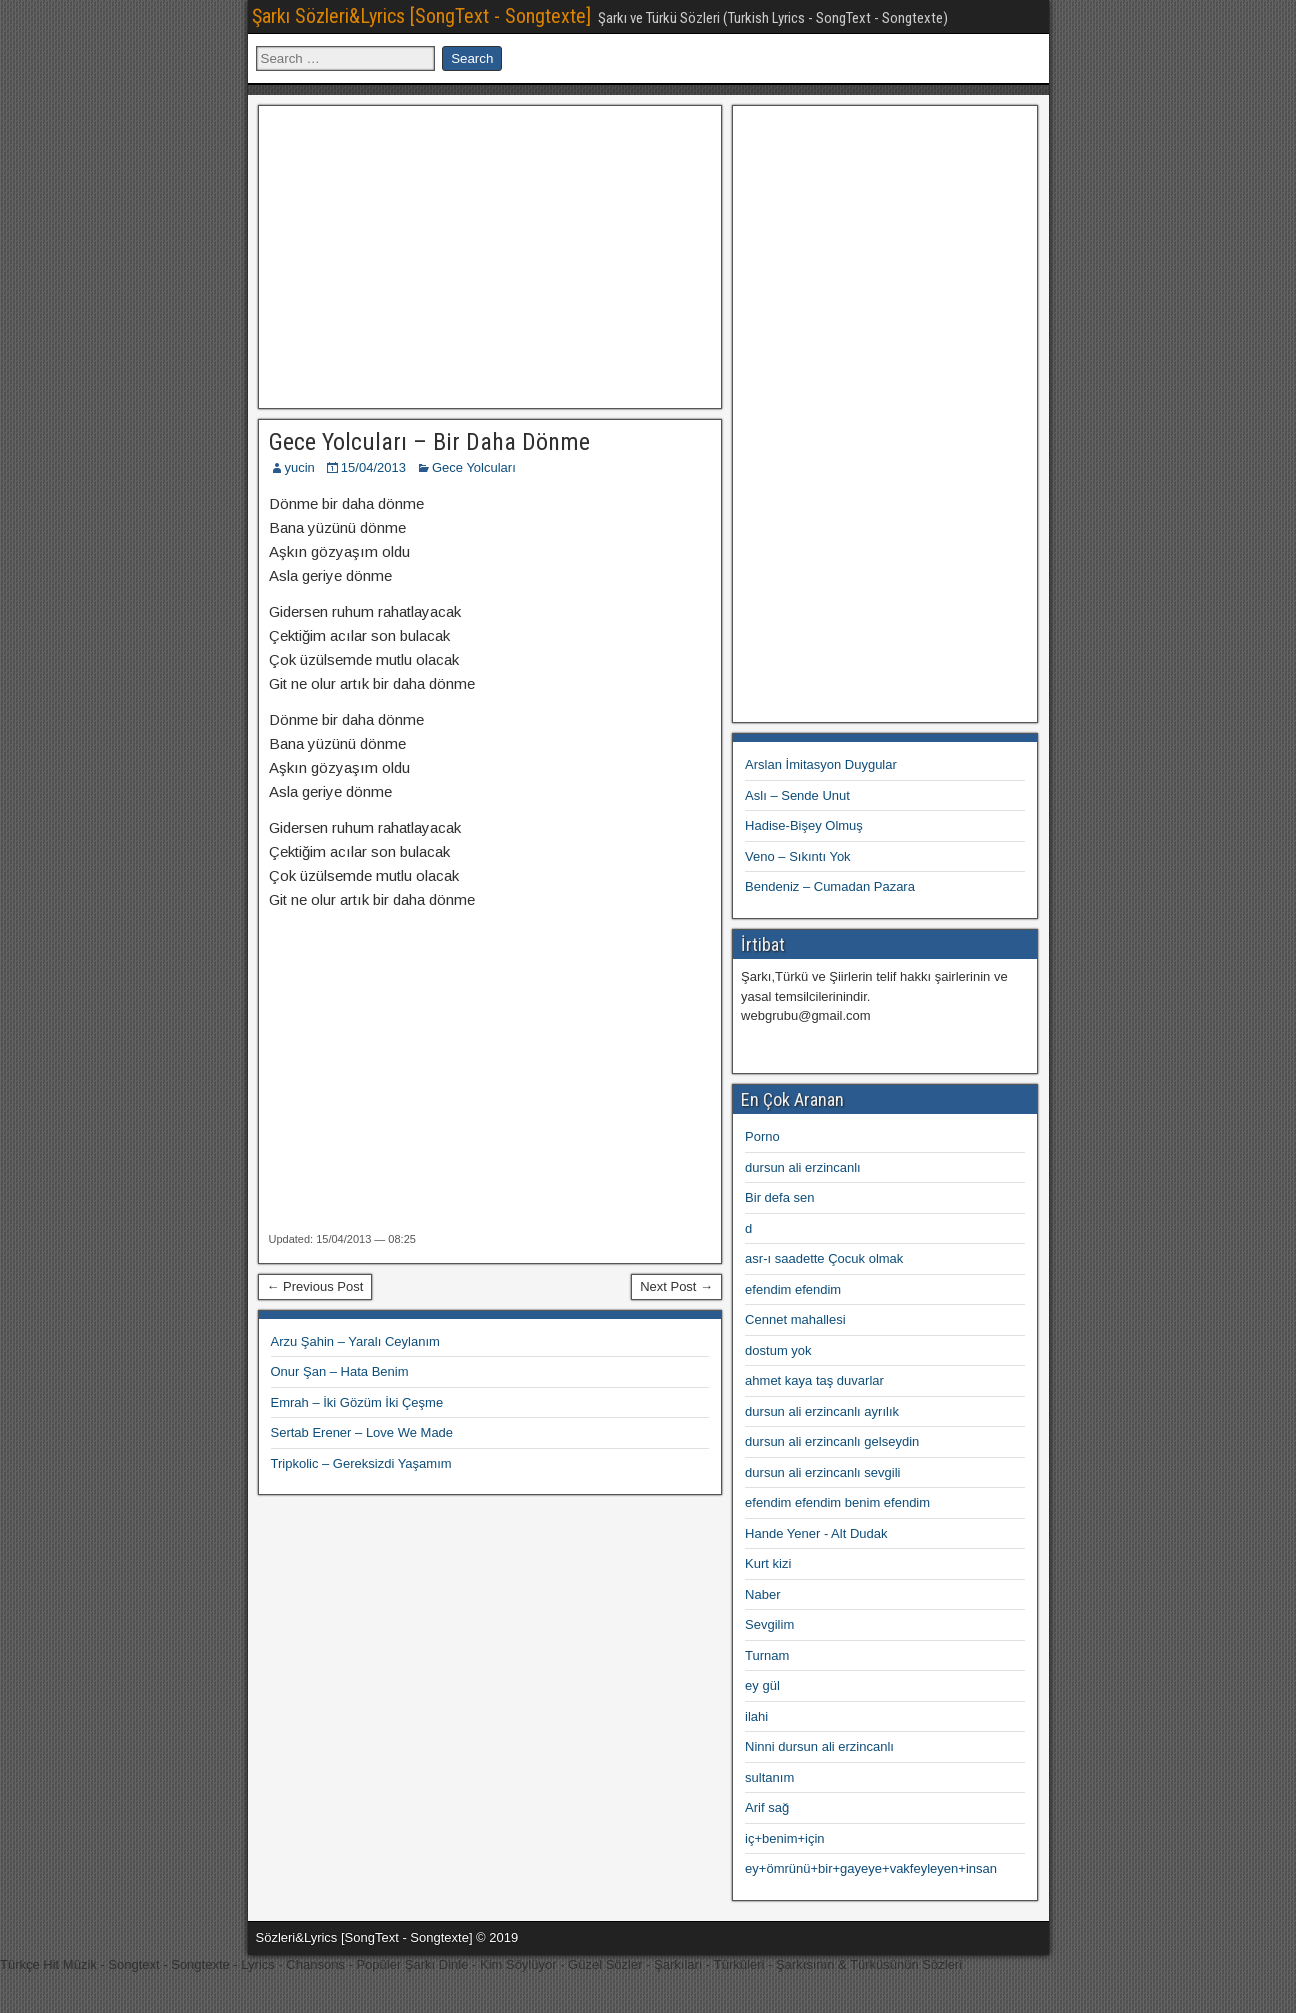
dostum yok (778, 1350)
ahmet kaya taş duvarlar (814, 1380)
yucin (300, 467)
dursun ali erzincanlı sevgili (822, 1472)
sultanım (769, 1777)
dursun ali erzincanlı (803, 1167)
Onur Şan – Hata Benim (340, 1371)
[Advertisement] (490, 254)
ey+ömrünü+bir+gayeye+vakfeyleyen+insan (871, 1868)
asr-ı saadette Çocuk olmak (824, 1258)
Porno (762, 1136)
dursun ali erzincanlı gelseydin (832, 1441)
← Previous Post (315, 1286)
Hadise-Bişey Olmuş (804, 825)
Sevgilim (769, 1624)
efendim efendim (793, 1289)
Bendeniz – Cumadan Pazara (830, 886)
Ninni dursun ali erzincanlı (819, 1746)
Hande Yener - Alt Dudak (816, 1533)
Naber (762, 1594)
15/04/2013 (373, 467)
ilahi (756, 1716)
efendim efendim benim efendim (837, 1502)
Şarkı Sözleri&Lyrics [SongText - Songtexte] (421, 16)
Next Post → (676, 1286)
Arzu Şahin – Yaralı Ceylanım (355, 1341)
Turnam (767, 1655)
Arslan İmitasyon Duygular (821, 764)
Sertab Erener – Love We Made (362, 1432)
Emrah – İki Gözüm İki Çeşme (357, 1402)
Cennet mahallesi (795, 1319)
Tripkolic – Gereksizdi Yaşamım (361, 1463)
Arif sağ (767, 1807)
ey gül (762, 1685)
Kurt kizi (768, 1563)
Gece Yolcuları (474, 467)
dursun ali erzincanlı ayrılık (822, 1411)
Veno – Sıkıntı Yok (798, 856)
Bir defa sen (779, 1197)
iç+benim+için (785, 1838)
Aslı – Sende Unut (797, 795)
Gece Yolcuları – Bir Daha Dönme (429, 442)
